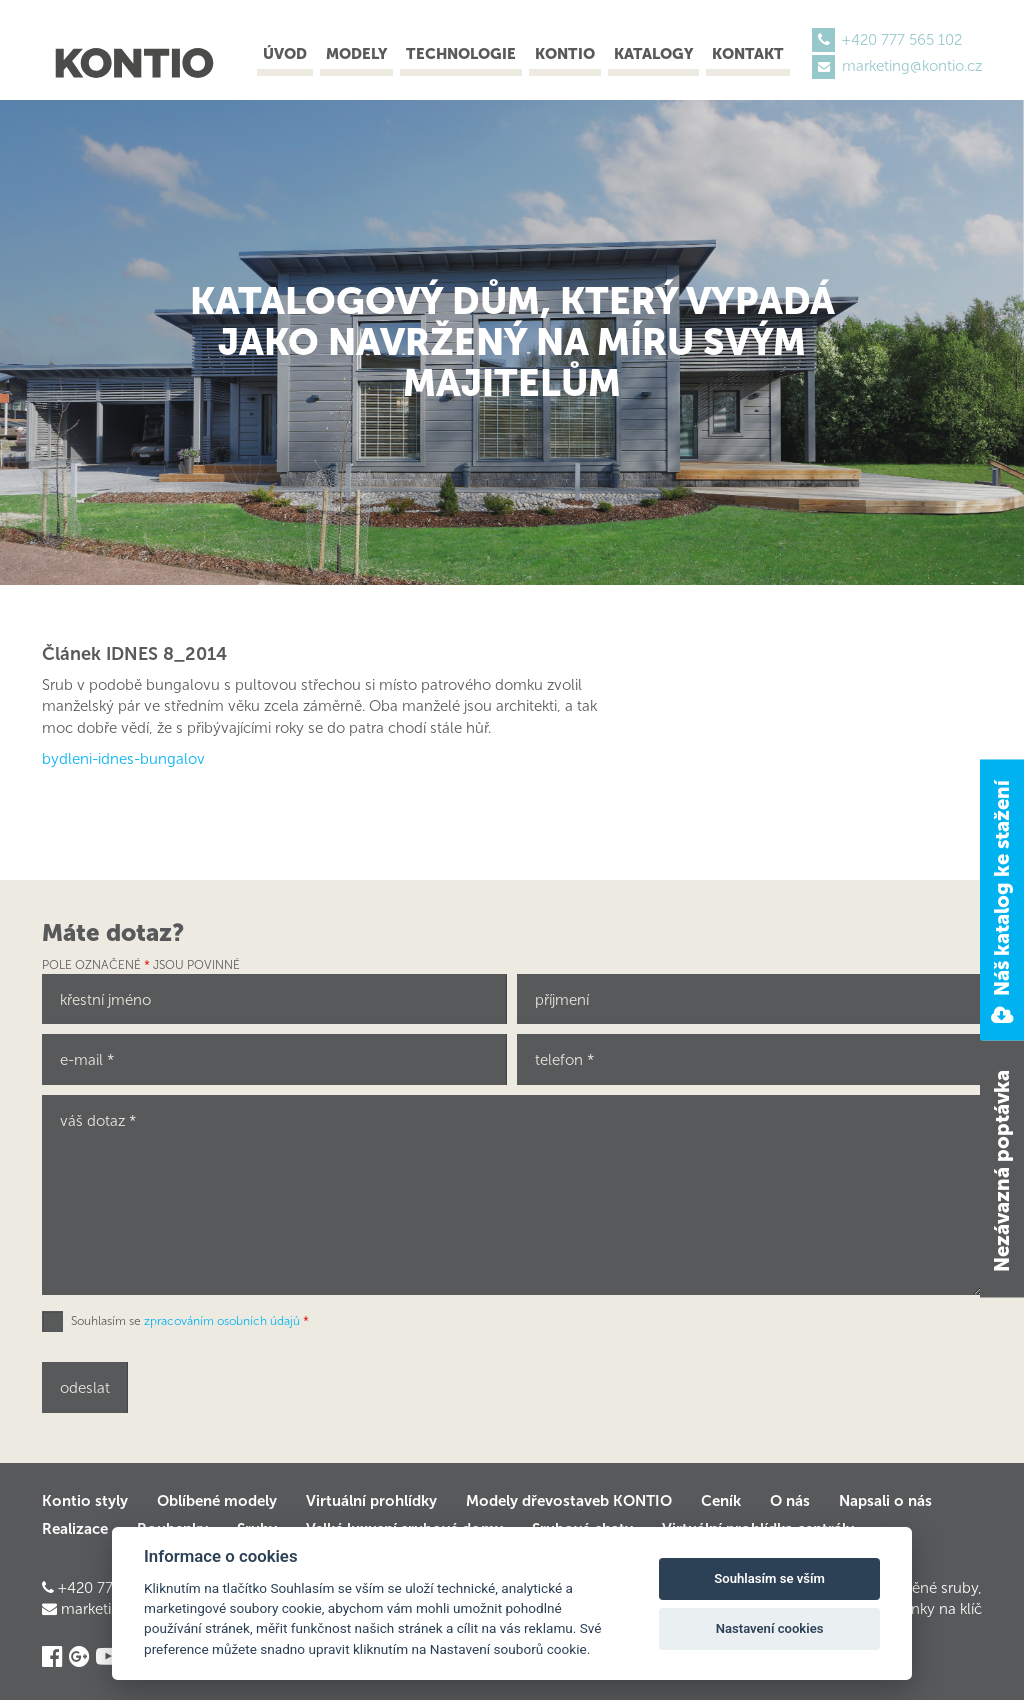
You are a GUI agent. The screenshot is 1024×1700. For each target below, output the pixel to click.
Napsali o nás (885, 1501)
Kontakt (748, 54)
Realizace (75, 1529)
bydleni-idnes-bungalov (123, 759)
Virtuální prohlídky (371, 1501)
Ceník (721, 1501)
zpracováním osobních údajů (222, 1321)
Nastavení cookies (770, 1628)
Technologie (461, 54)
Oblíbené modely (217, 1501)
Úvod (285, 54)
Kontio (565, 54)
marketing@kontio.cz (912, 66)
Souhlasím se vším (769, 1578)
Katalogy (653, 54)
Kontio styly (85, 1501)
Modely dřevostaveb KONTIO (569, 1501)
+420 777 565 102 (902, 40)
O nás (790, 1501)
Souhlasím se (190, 1321)
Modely (356, 54)
